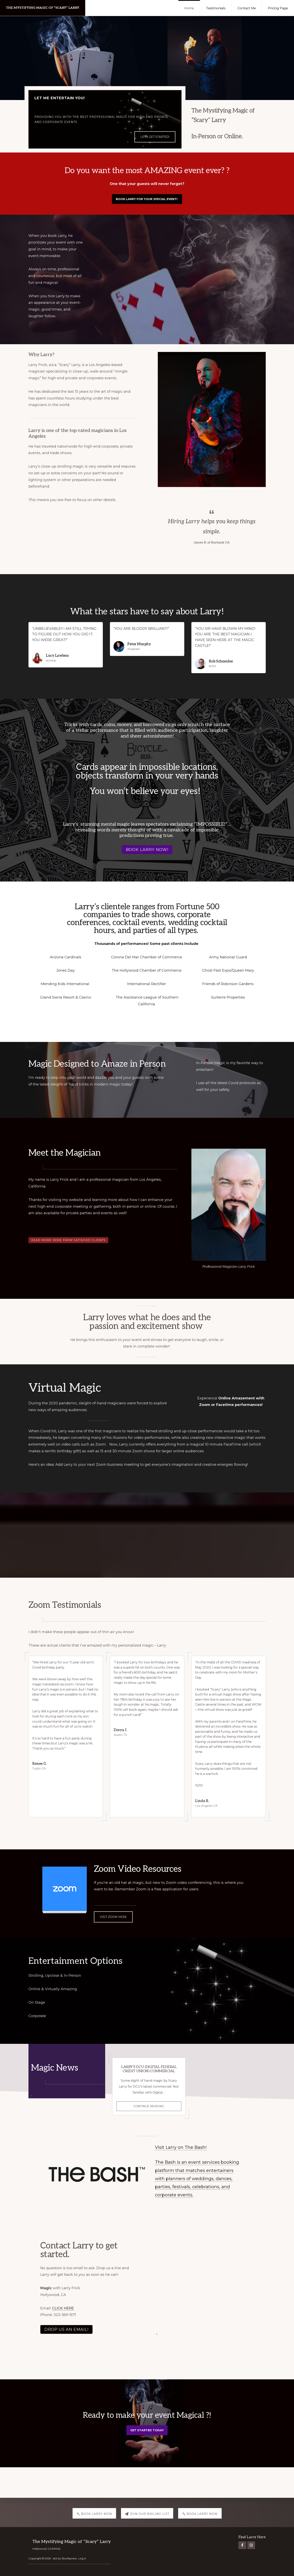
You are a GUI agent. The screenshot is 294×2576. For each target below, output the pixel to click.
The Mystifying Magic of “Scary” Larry (42, 8)
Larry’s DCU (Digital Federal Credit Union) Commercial (149, 2069)
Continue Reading (157, 2107)
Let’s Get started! (154, 137)
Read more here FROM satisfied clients (68, 1240)
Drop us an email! (66, 2329)
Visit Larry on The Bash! (181, 2147)
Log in (82, 2558)
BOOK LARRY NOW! (147, 849)
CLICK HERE (63, 2308)
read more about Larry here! (59, 1251)
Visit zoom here (113, 1917)
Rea (32, 1226)
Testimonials (51, 1226)
